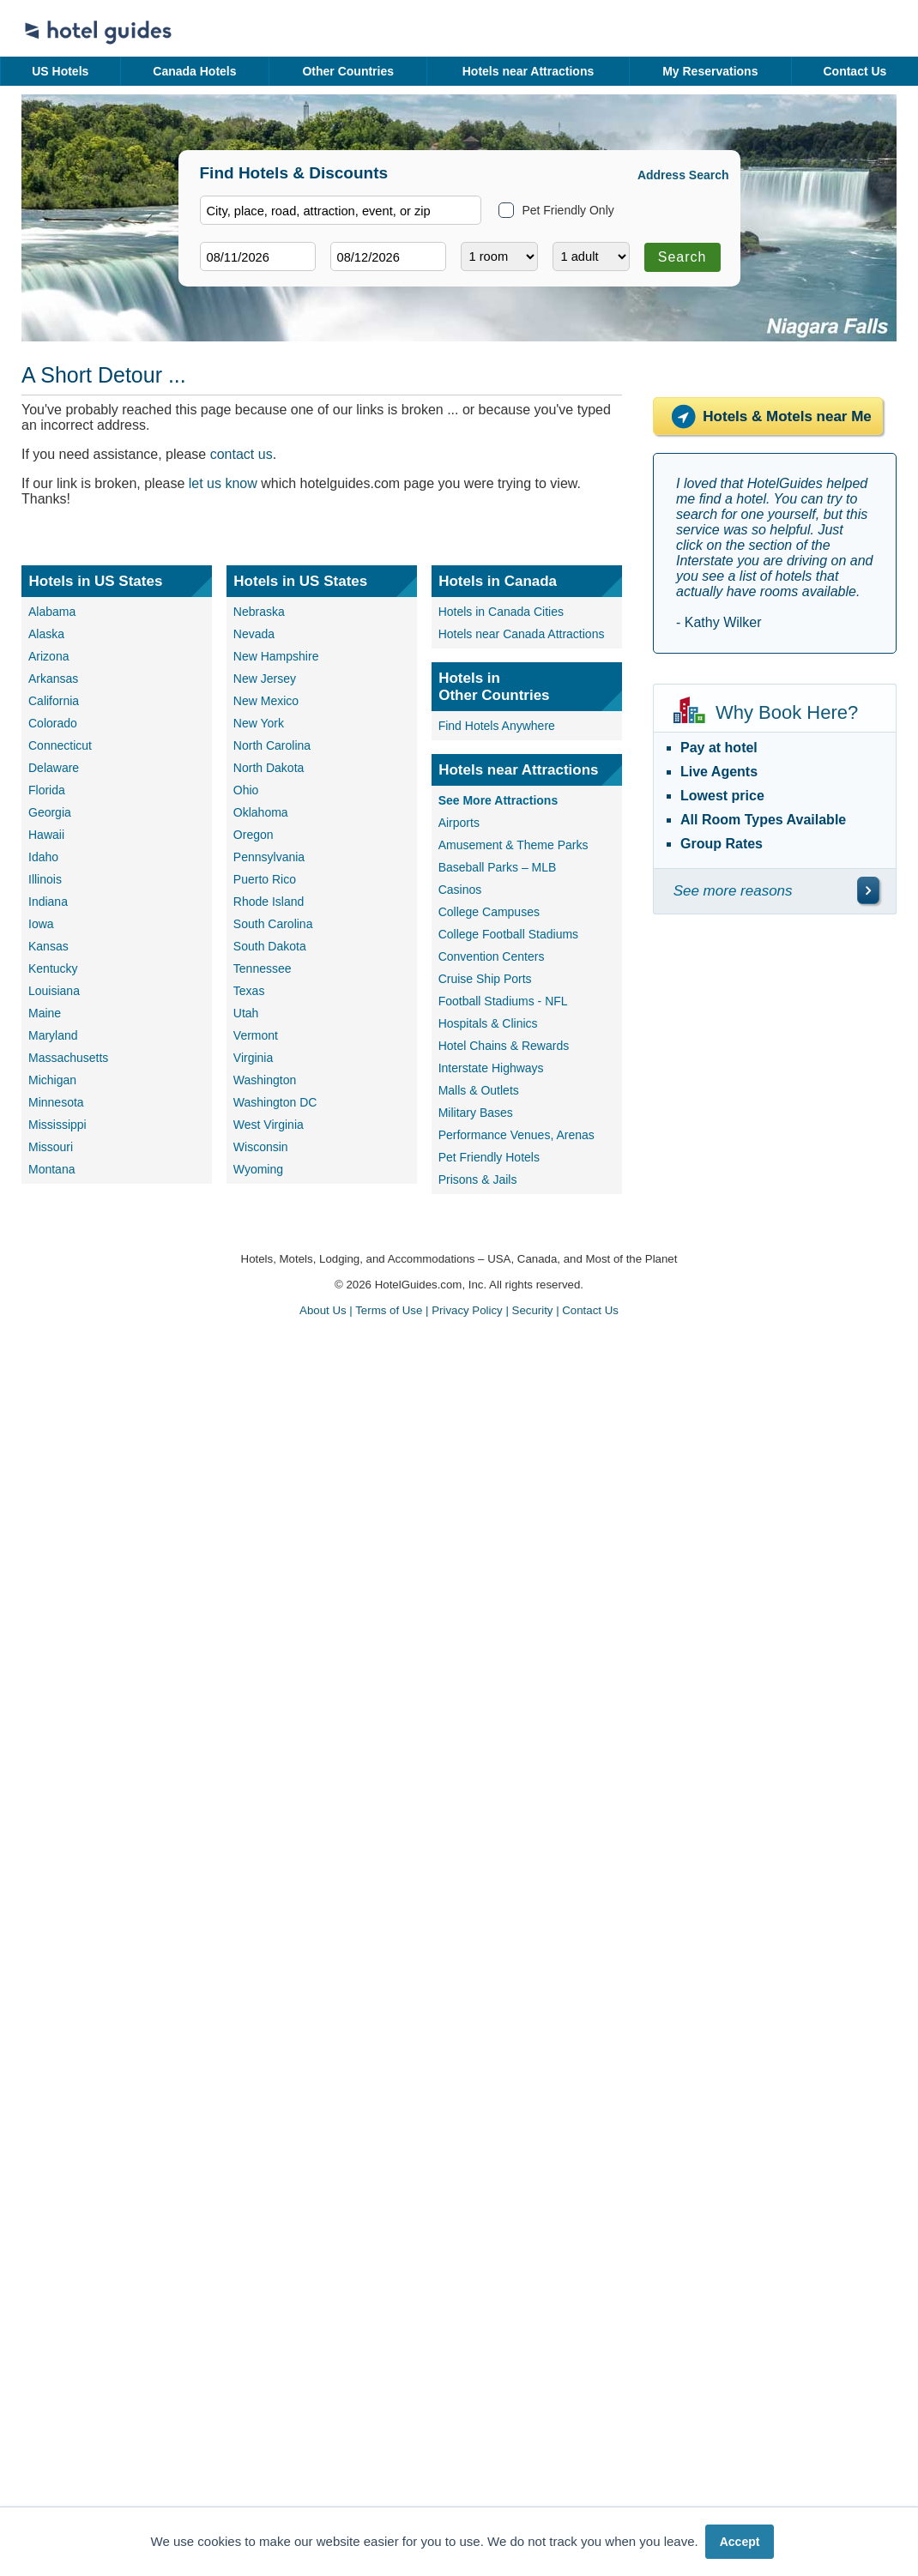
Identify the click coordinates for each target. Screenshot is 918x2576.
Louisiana (54, 991)
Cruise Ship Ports (485, 979)
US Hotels (60, 71)
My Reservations (710, 71)
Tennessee (262, 968)
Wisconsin (260, 1147)
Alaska (46, 634)
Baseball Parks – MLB (497, 867)
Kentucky (53, 968)
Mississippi (57, 1124)
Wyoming (258, 1169)
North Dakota (268, 768)
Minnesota (56, 1102)
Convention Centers (491, 956)
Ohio (246, 790)
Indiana (48, 901)
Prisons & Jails (477, 1179)
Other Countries (348, 71)
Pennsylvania (269, 857)
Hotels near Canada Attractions (521, 634)
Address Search (683, 175)
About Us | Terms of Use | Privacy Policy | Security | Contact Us (459, 1310)
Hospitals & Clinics (488, 1023)
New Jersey (264, 678)
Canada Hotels (194, 71)
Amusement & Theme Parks (513, 845)
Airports (459, 823)
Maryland (53, 1035)
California (53, 701)
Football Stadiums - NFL (503, 1001)
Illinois (45, 879)
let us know (223, 483)
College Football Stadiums (508, 934)
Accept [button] (740, 2542)
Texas (249, 991)
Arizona (48, 656)
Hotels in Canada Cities (501, 611)
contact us (241, 454)
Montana (51, 1169)
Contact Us (854, 71)
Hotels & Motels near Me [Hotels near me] (768, 416)
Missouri (50, 1147)
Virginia (253, 1058)
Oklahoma (260, 812)
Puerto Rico (264, 879)
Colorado (52, 723)
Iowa (41, 924)
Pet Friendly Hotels (489, 1157)
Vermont (255, 1035)
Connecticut (60, 745)
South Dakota (269, 946)
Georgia (49, 812)
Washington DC (275, 1102)
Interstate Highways (491, 1068)
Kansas (48, 946)
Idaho (43, 857)
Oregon (253, 835)
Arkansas (53, 678)
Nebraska (259, 611)
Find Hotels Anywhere (496, 726)
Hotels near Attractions (528, 71)
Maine (44, 1013)
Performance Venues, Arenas (516, 1135)
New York (258, 723)
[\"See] (868, 890)
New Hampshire (276, 656)
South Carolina (273, 924)
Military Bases (475, 1112)
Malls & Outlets (478, 1090)
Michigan (52, 1080)
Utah (246, 1013)
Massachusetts (68, 1058)
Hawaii (46, 835)
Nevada (254, 634)
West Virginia (268, 1124)
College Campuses (489, 912)
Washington (264, 1080)
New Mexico (266, 701)
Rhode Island (269, 901)
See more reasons (733, 891)
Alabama (51, 611)
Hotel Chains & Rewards (504, 1046)
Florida (46, 790)
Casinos (460, 889)
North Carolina (272, 745)
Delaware (53, 768)
